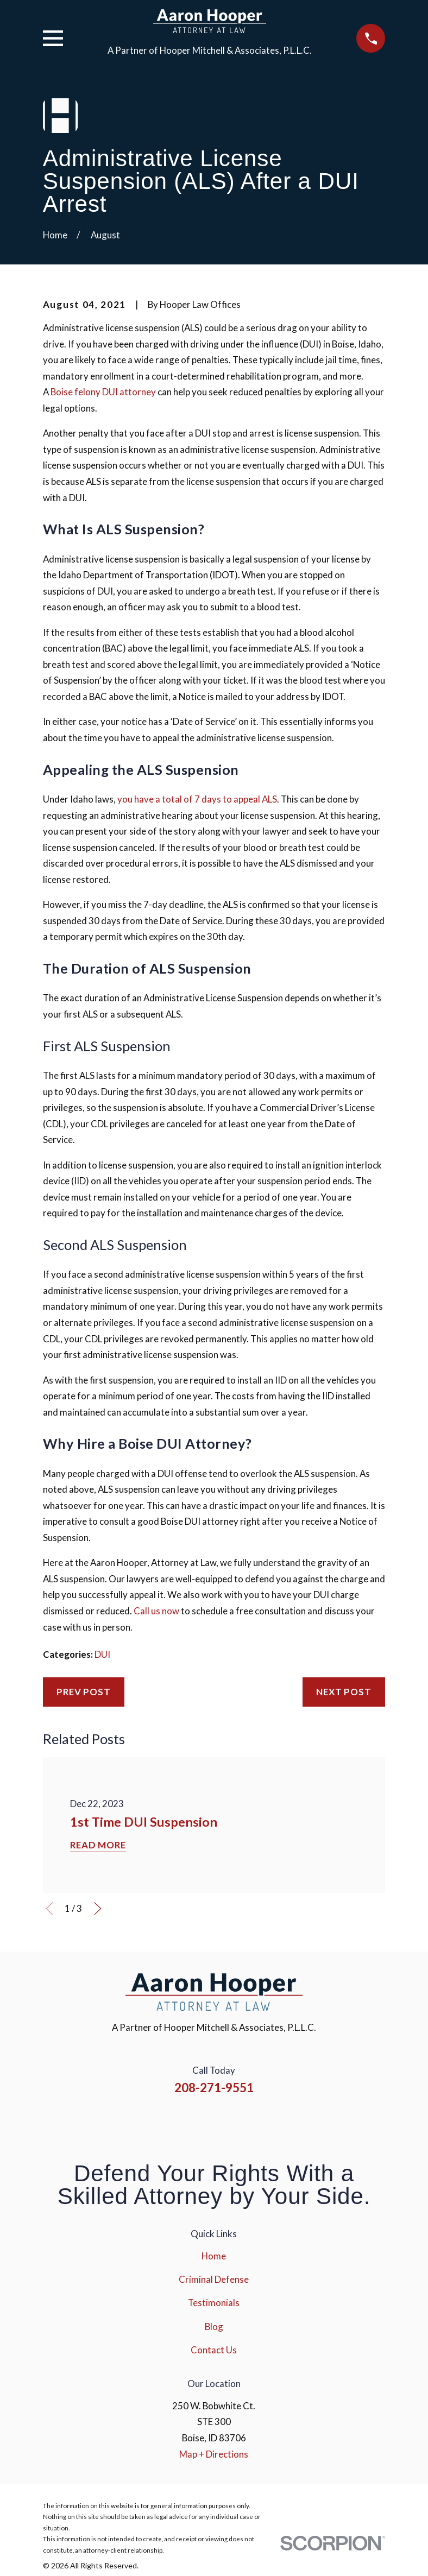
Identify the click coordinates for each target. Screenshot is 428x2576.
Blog (214, 2326)
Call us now (156, 1611)
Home (214, 2256)
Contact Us (214, 2350)
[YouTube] (228, 2122)
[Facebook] (170, 2122)
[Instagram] (199, 2122)
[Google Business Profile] (258, 2122)
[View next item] (97, 1908)
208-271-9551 (214, 2087)
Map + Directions (213, 2454)
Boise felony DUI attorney (103, 391)
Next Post (344, 1691)
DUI (102, 1654)
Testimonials (214, 2302)
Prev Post (83, 1691)
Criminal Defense (214, 2279)
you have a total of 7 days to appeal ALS (197, 799)
